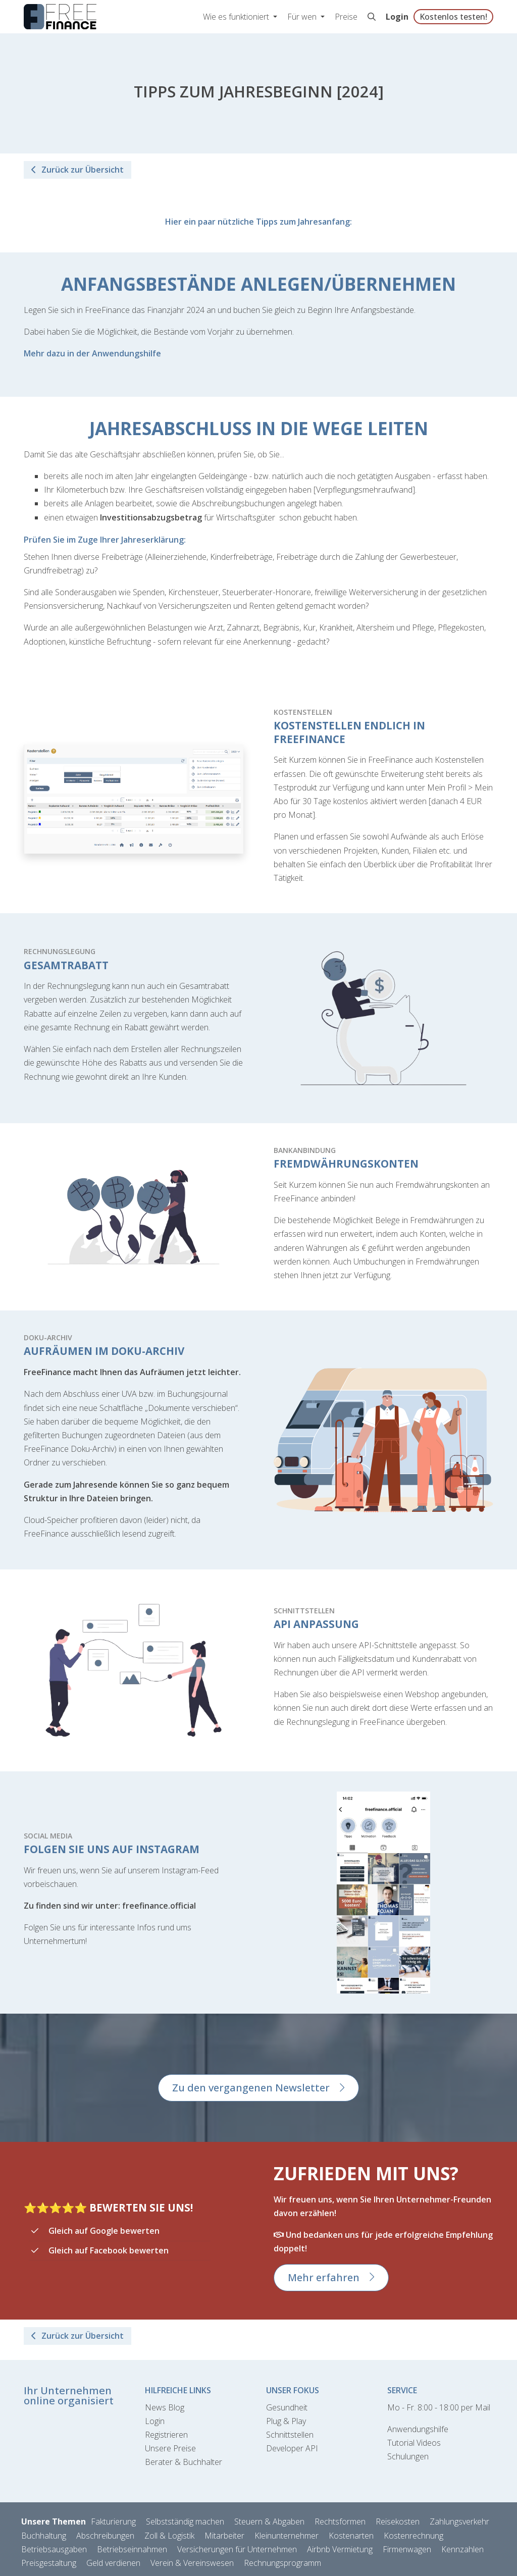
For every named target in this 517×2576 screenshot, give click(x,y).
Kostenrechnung (413, 2535)
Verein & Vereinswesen (192, 2562)
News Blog (164, 2407)
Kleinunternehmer (286, 2535)
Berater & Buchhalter (183, 2461)
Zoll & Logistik (169, 2535)
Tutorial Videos (414, 2442)
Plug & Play (286, 2421)
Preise (346, 16)
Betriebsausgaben (54, 2549)
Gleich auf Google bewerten (104, 2230)
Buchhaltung (43, 2535)
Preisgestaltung (48, 2562)
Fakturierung (113, 2521)
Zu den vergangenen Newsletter (251, 2087)
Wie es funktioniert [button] (237, 16)
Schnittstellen (290, 2434)
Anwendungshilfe (417, 2429)
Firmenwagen (407, 2549)
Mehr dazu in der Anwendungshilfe (92, 353)
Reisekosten (398, 2521)
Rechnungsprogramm (282, 2562)
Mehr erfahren (323, 2277)
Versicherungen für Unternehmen (237, 2549)
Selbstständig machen (185, 2521)
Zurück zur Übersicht (77, 169)
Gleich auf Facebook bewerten (108, 2250)
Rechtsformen (340, 2521)
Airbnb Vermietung (340, 2549)
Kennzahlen (462, 2549)
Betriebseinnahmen (132, 2549)
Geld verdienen (113, 2562)
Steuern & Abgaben (269, 2521)
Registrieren (166, 2434)
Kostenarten (351, 2535)
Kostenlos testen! (453, 16)
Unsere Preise (170, 2448)
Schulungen (408, 2456)
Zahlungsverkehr (459, 2521)
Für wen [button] (303, 16)
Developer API (292, 2448)
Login (397, 16)
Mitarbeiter (224, 2535)
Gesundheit (286, 2407)
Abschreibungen (105, 2535)
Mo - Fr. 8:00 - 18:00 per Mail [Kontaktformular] (438, 2407)
